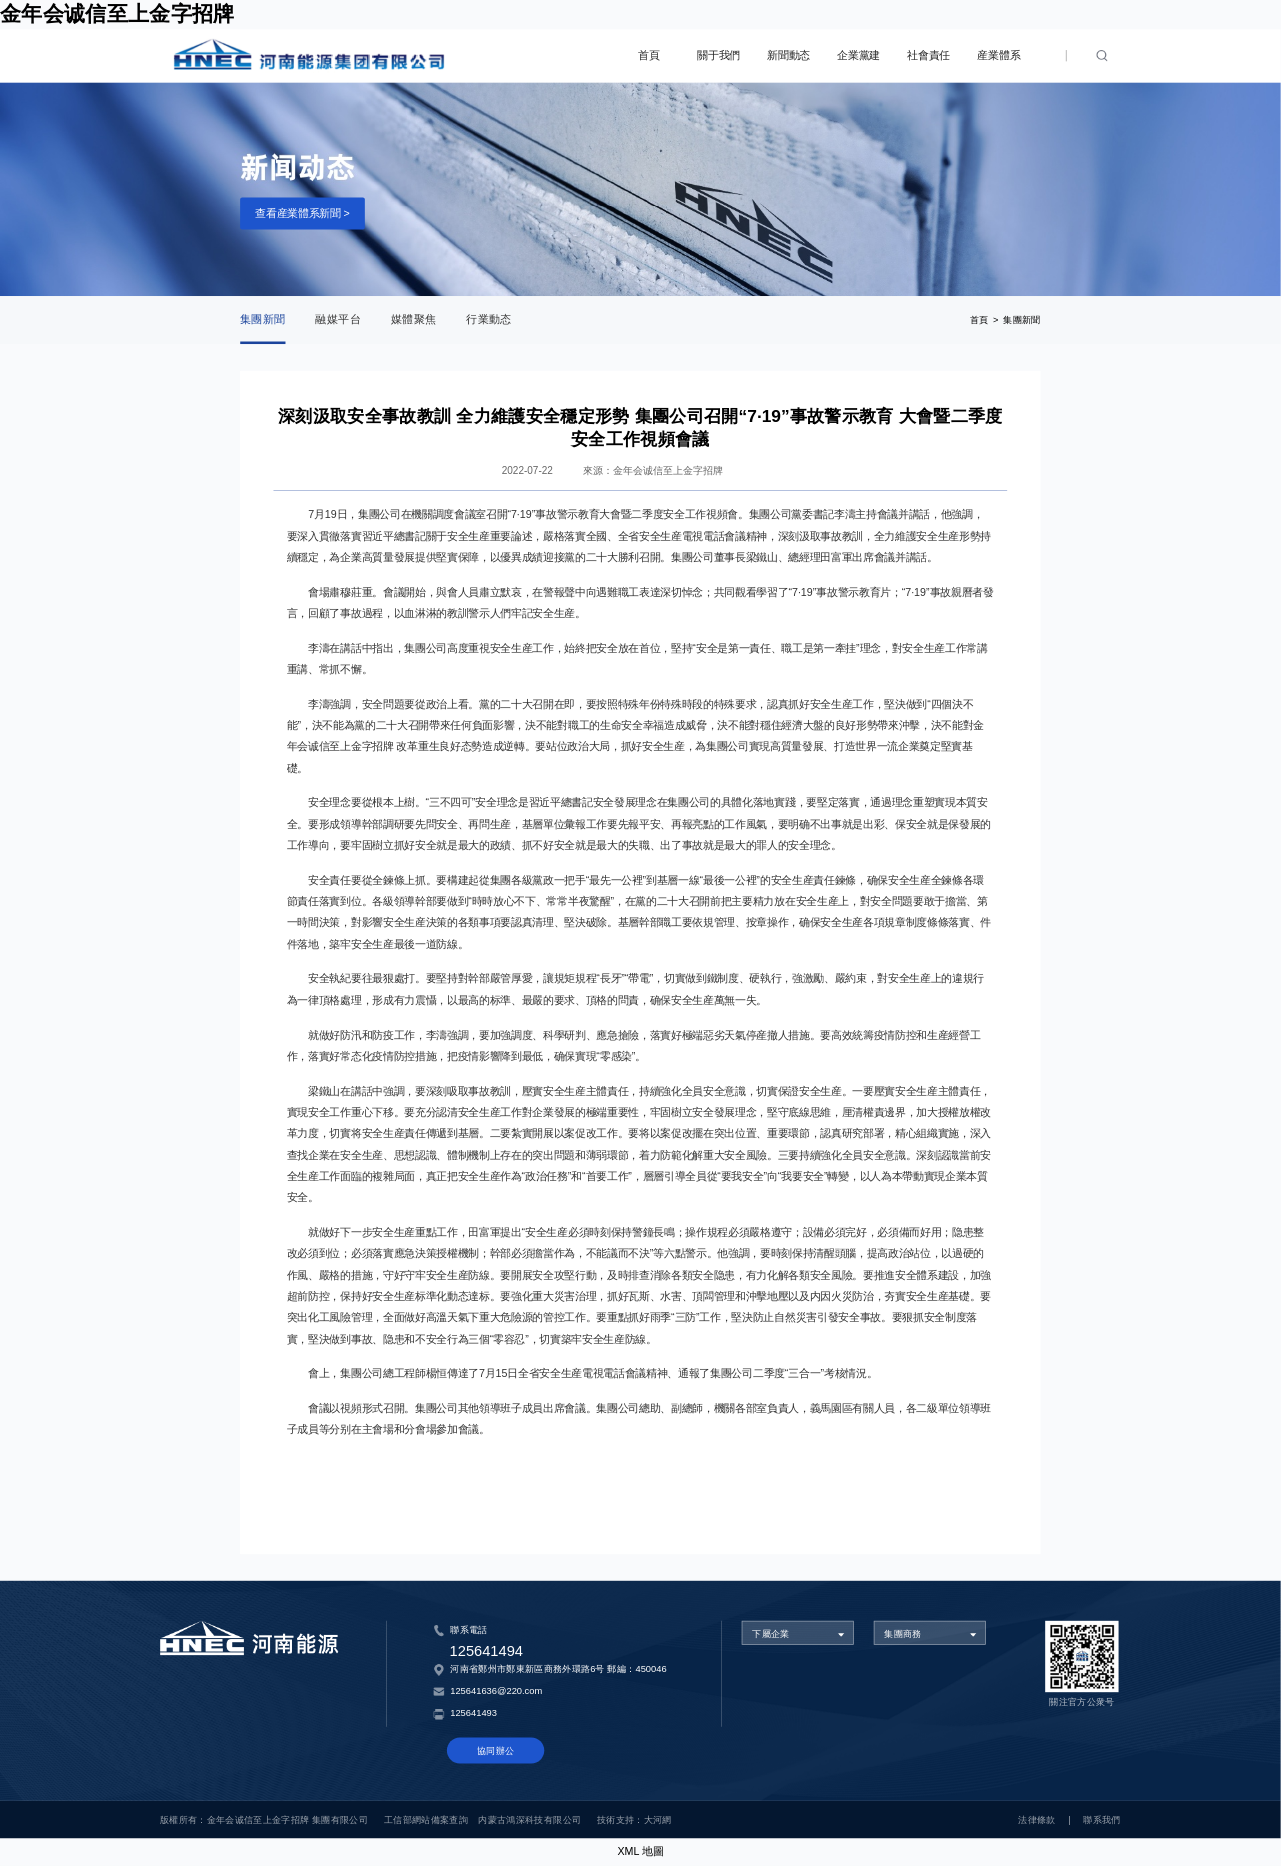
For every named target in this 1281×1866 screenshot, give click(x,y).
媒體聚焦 (413, 319)
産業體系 (998, 55)
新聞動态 (788, 55)
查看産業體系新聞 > (302, 212)
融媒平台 (337, 319)
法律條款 (1036, 1819)
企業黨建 (858, 55)
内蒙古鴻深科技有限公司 (529, 1819)
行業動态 (488, 319)
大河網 (658, 1819)
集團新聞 (262, 319)
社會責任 (928, 55)
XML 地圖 (640, 1851)
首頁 (648, 55)
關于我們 (718, 55)
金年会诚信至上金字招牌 (117, 14)
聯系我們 (1101, 1819)
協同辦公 (495, 1750)
